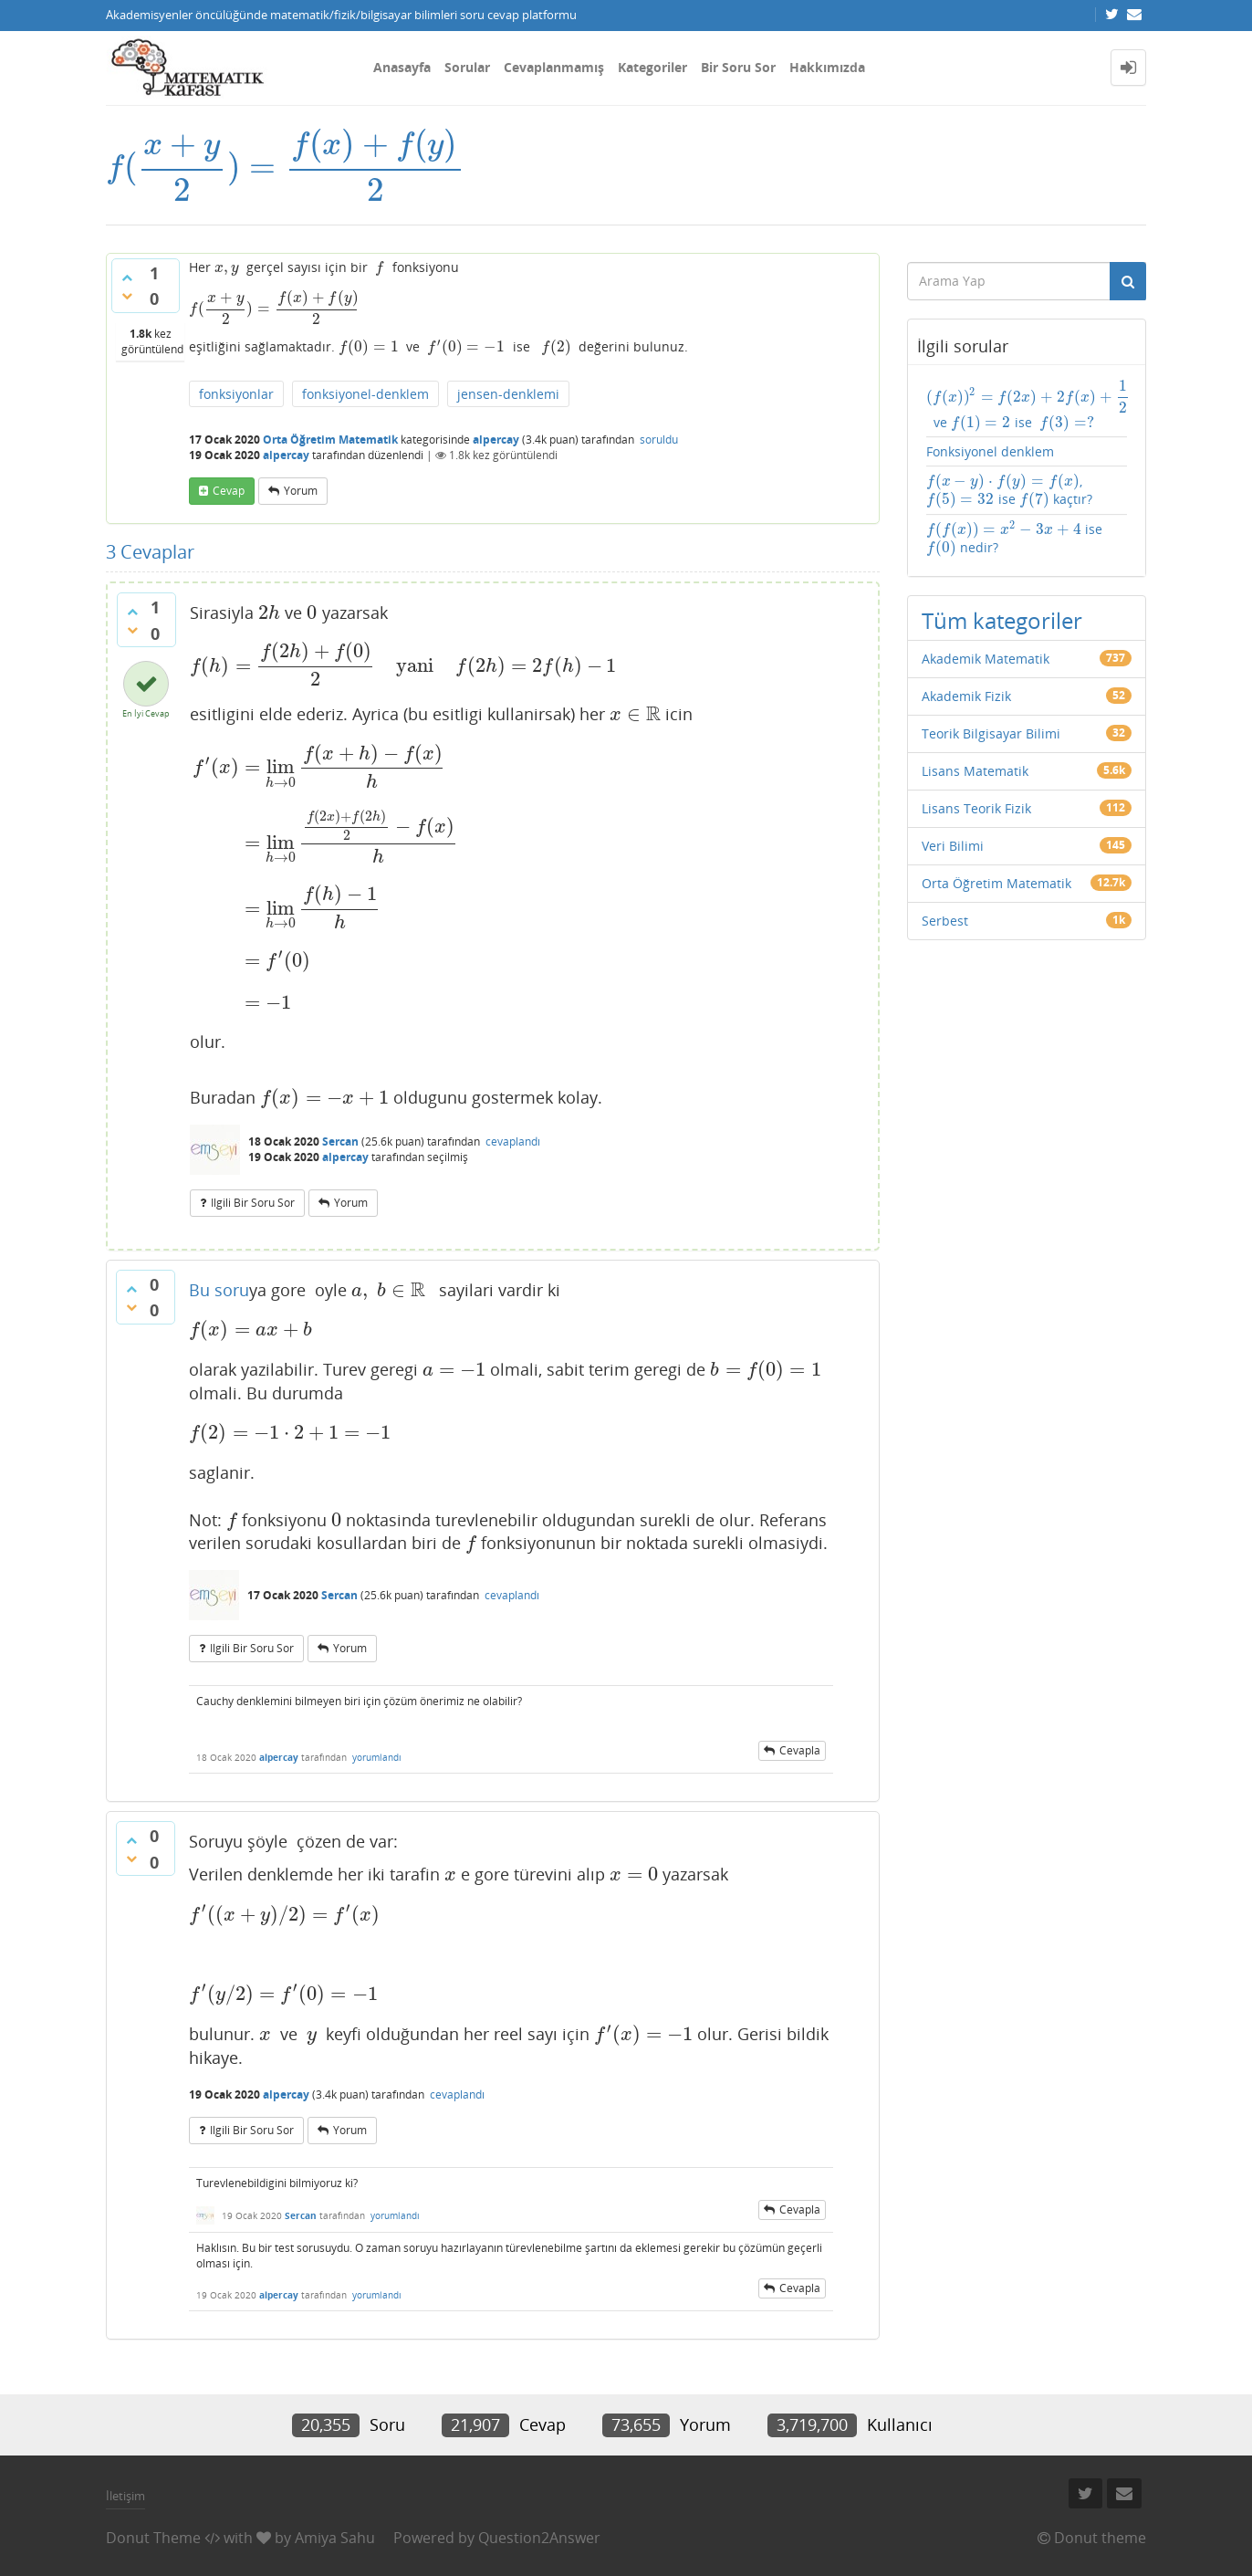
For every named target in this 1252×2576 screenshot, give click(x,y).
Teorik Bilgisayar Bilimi (991, 714)
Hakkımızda (827, 67)
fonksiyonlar (236, 392)
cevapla (799, 1745)
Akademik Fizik (966, 677)
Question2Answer (539, 2533)
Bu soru (219, 1292)
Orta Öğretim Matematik (330, 437)
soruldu (659, 437)
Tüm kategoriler (1002, 601)
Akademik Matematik (985, 639)
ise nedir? (1020, 529)
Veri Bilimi (953, 826)
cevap (229, 489)
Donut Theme (153, 2533)
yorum (301, 489)
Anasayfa (402, 67)
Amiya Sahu (335, 2533)
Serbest (945, 901)
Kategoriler (652, 67)
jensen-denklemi (508, 392)
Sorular (467, 67)
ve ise (1005, 406)
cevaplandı (512, 1143)
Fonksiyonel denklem (990, 452)
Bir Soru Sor (738, 67)
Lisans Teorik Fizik (976, 789)
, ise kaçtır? (1024, 490)
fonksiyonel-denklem (365, 392)
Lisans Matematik (975, 751)
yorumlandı (377, 1751)
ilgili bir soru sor (253, 1204)
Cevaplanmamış (554, 67)
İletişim (125, 2491)
